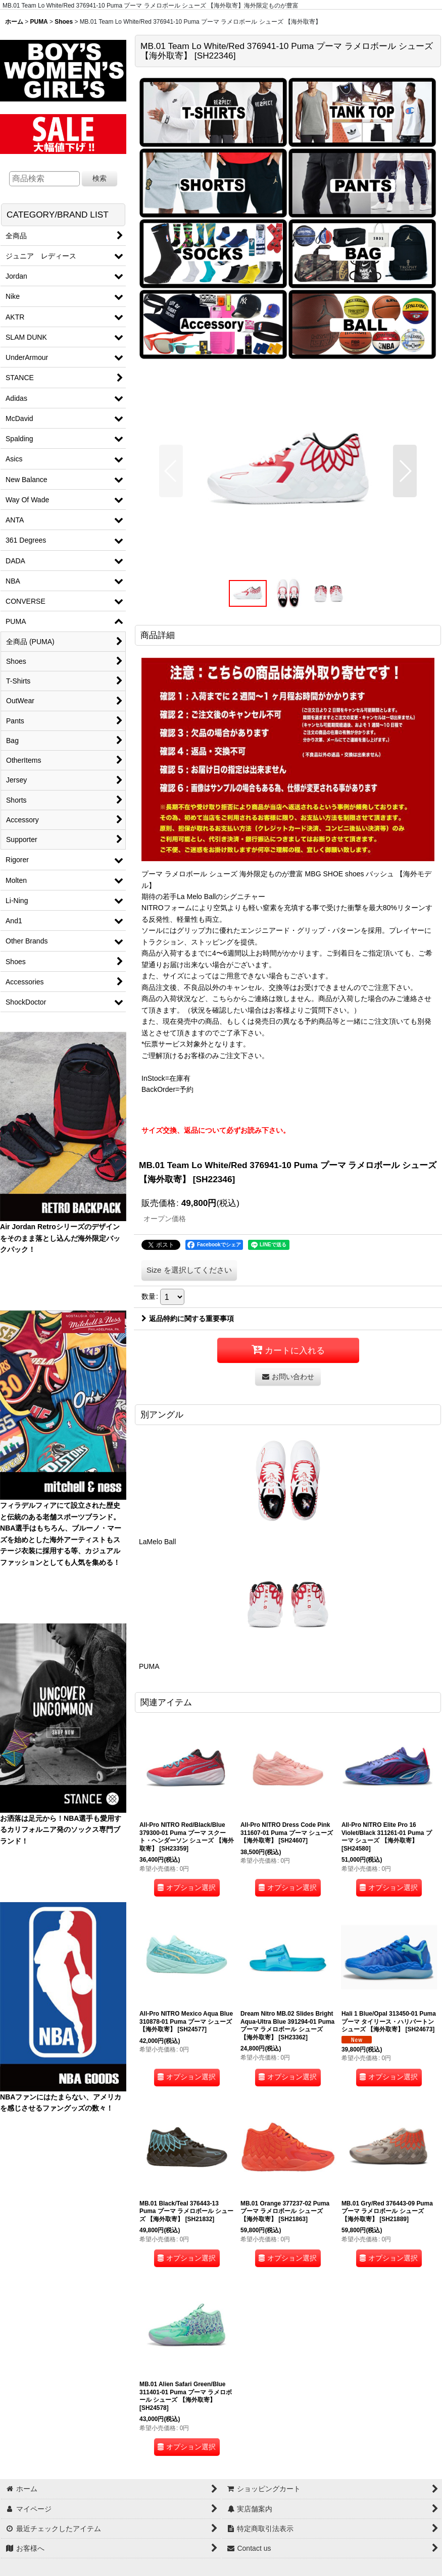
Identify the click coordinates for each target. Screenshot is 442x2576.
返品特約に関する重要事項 (187, 1319)
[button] (171, 471)
